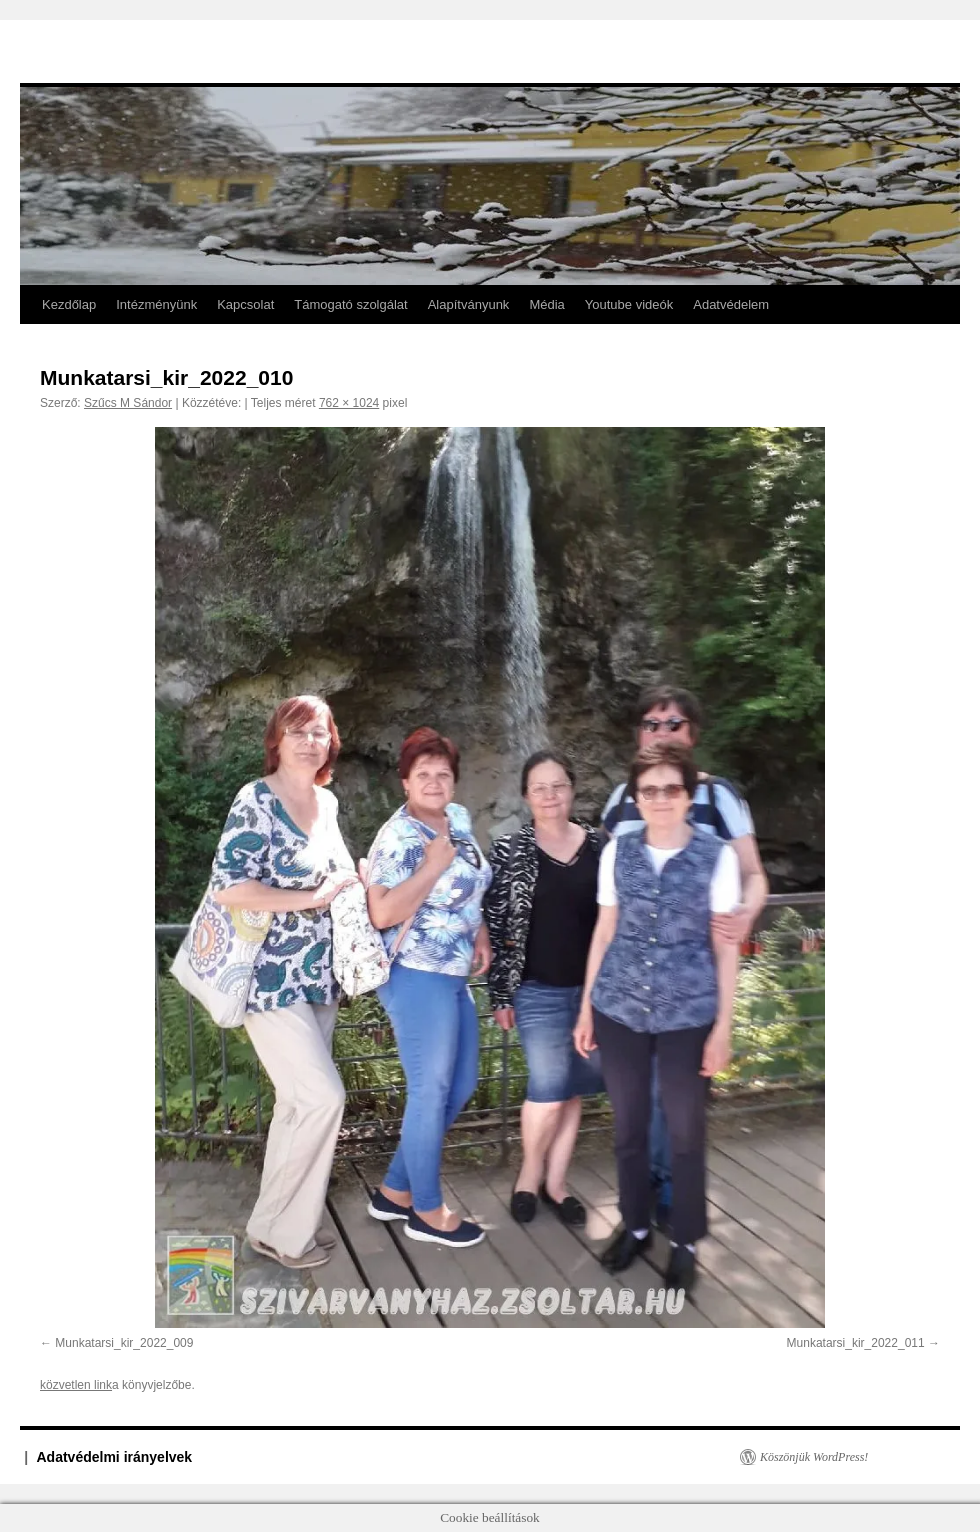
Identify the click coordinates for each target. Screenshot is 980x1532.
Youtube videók (629, 304)
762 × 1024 (349, 403)
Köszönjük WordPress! (814, 1457)
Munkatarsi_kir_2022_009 (124, 1343)
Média (546, 304)
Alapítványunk (469, 304)
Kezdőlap (69, 304)
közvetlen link (76, 1385)
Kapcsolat (245, 304)
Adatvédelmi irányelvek (115, 1457)
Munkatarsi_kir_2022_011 (856, 1343)
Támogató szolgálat (350, 304)
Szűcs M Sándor (128, 403)
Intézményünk (156, 304)
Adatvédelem (731, 304)
